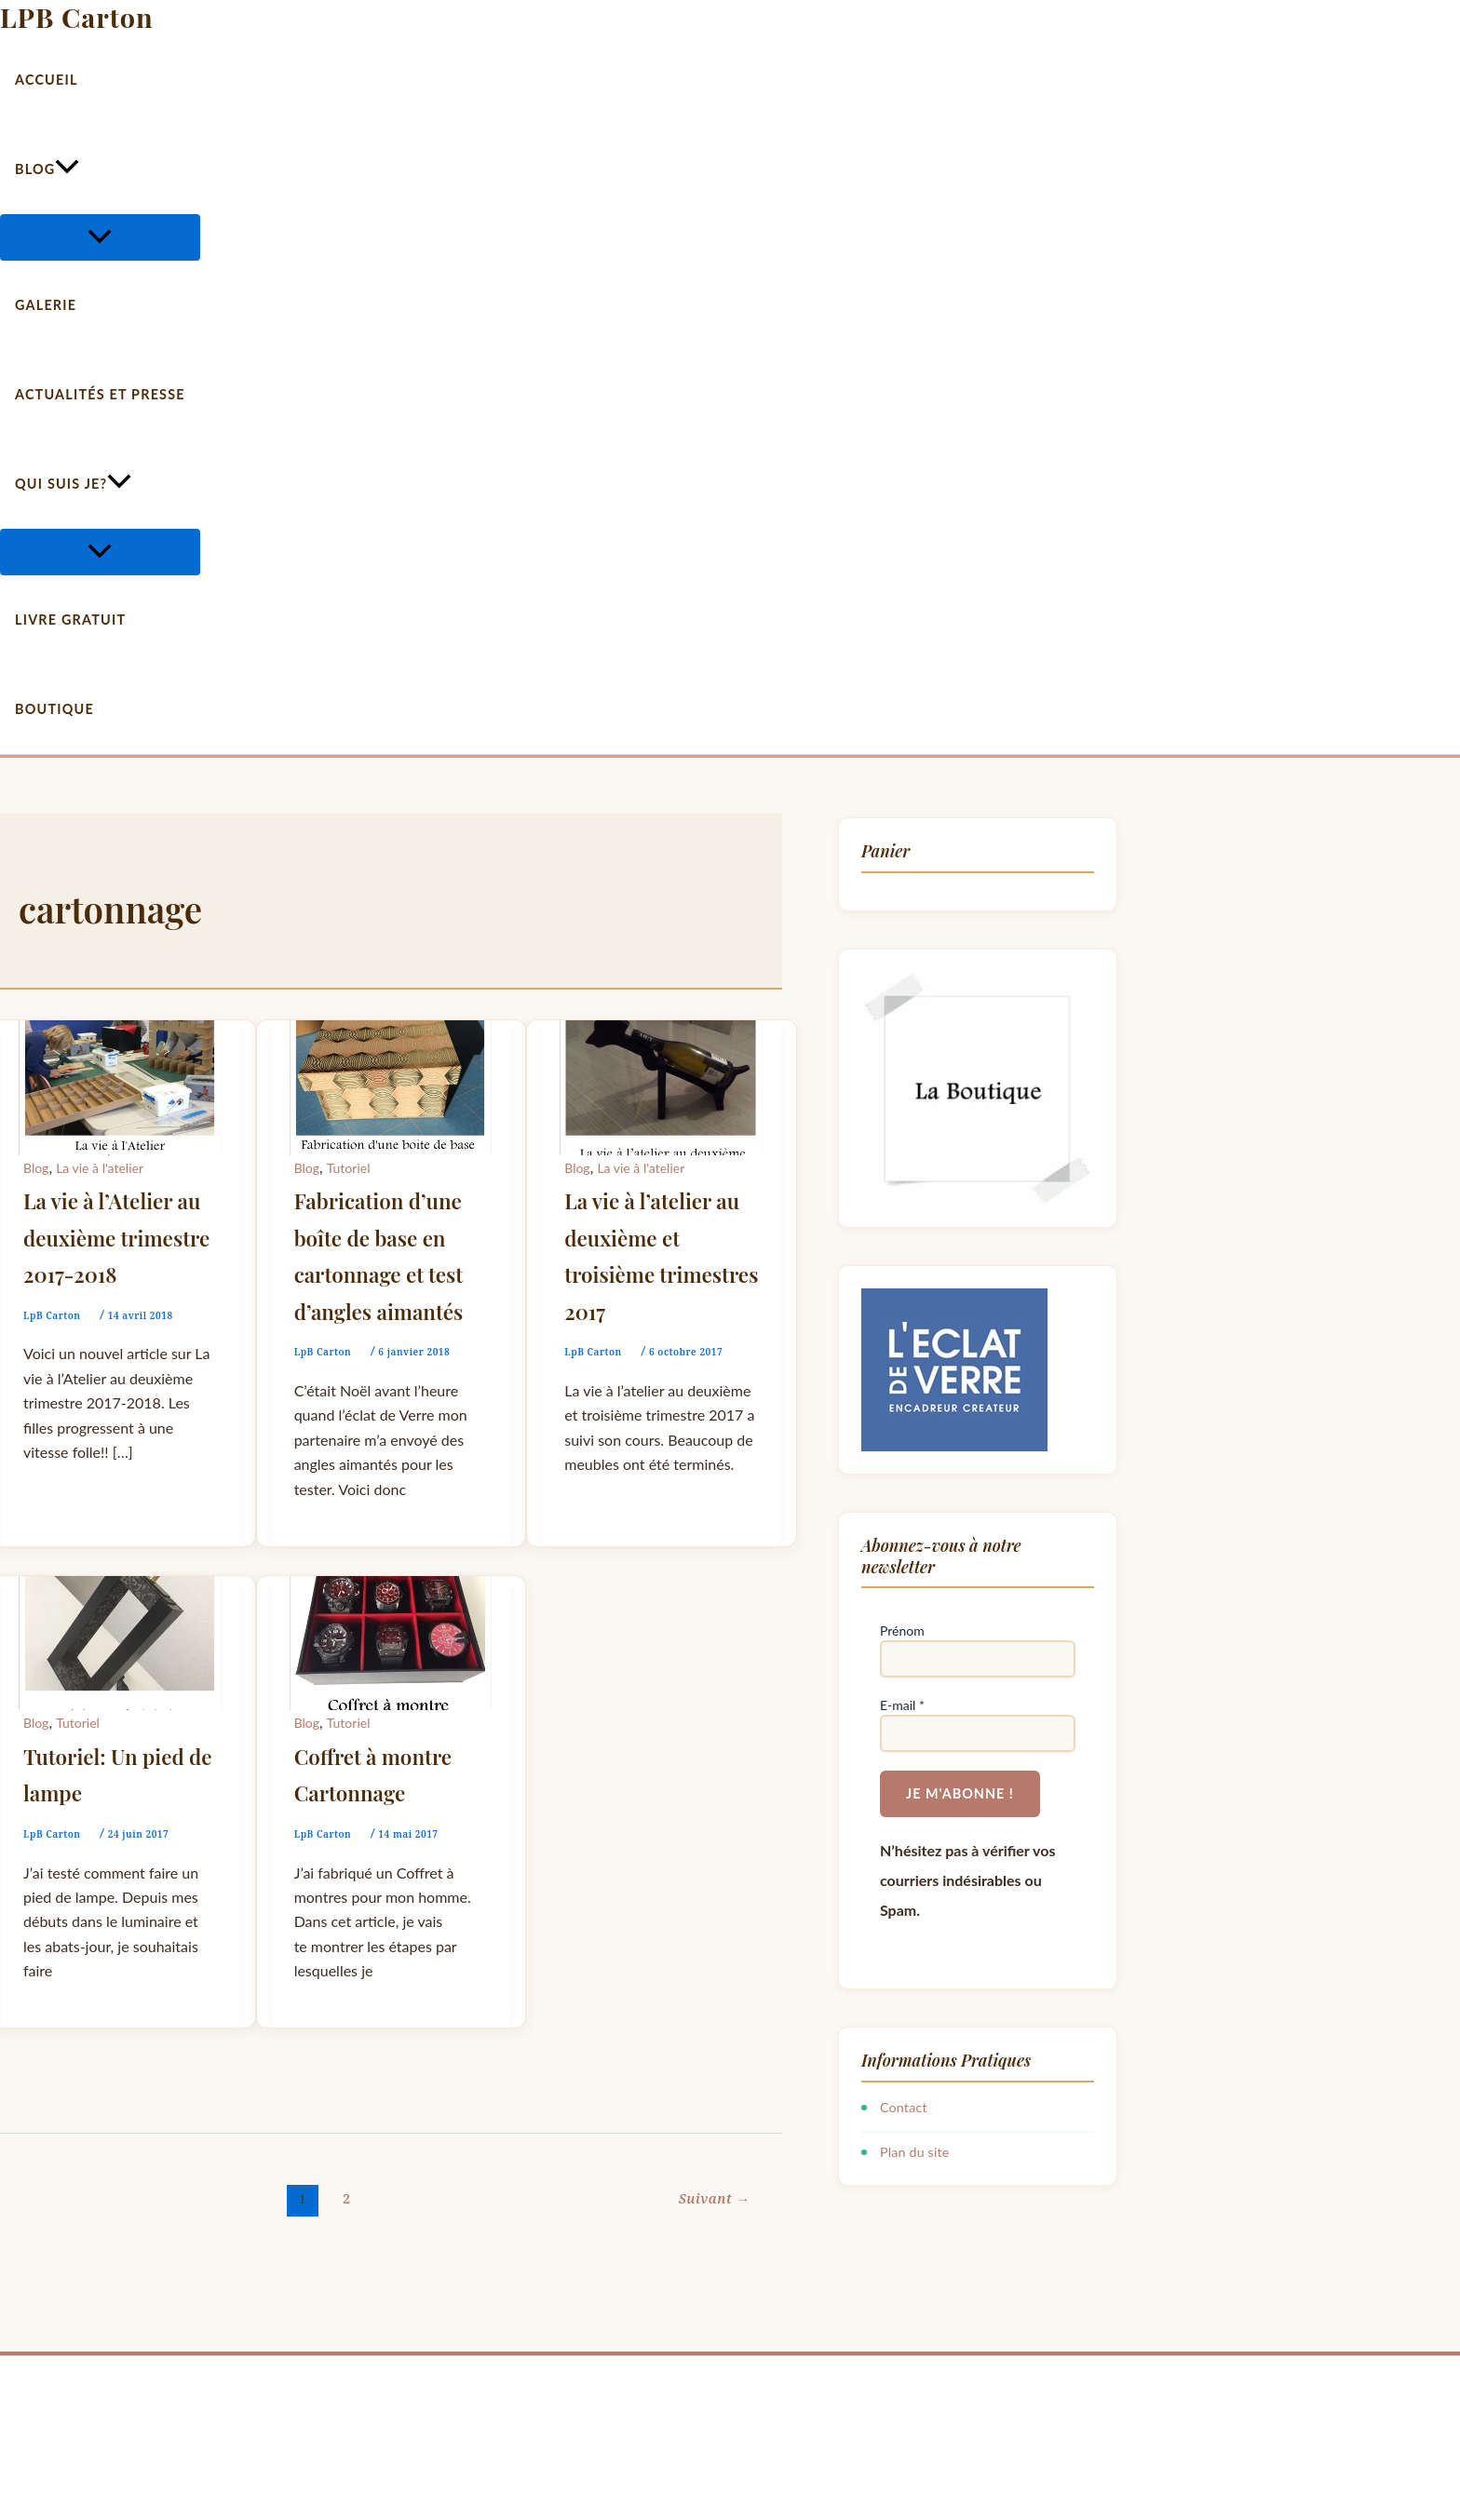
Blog (47, 169)
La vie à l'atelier (99, 1168)
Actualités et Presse (100, 394)
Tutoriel (349, 1168)
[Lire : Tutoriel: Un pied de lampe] (120, 1588)
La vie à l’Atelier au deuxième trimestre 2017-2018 (116, 1237)
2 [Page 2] (347, 2198)
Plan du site (915, 2152)
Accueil (46, 80)
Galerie (45, 305)
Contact (903, 2107)
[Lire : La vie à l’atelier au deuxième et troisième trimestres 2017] (661, 1032)
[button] (67, 169)
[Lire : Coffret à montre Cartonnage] (391, 1588)
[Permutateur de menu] (100, 237)
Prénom (902, 1630)
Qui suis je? (73, 484)
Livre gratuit (70, 619)
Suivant (714, 2198)
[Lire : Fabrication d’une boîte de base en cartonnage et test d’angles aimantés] (391, 1032)
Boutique (54, 709)
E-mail (902, 1705)
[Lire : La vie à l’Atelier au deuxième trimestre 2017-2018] (120, 1032)
